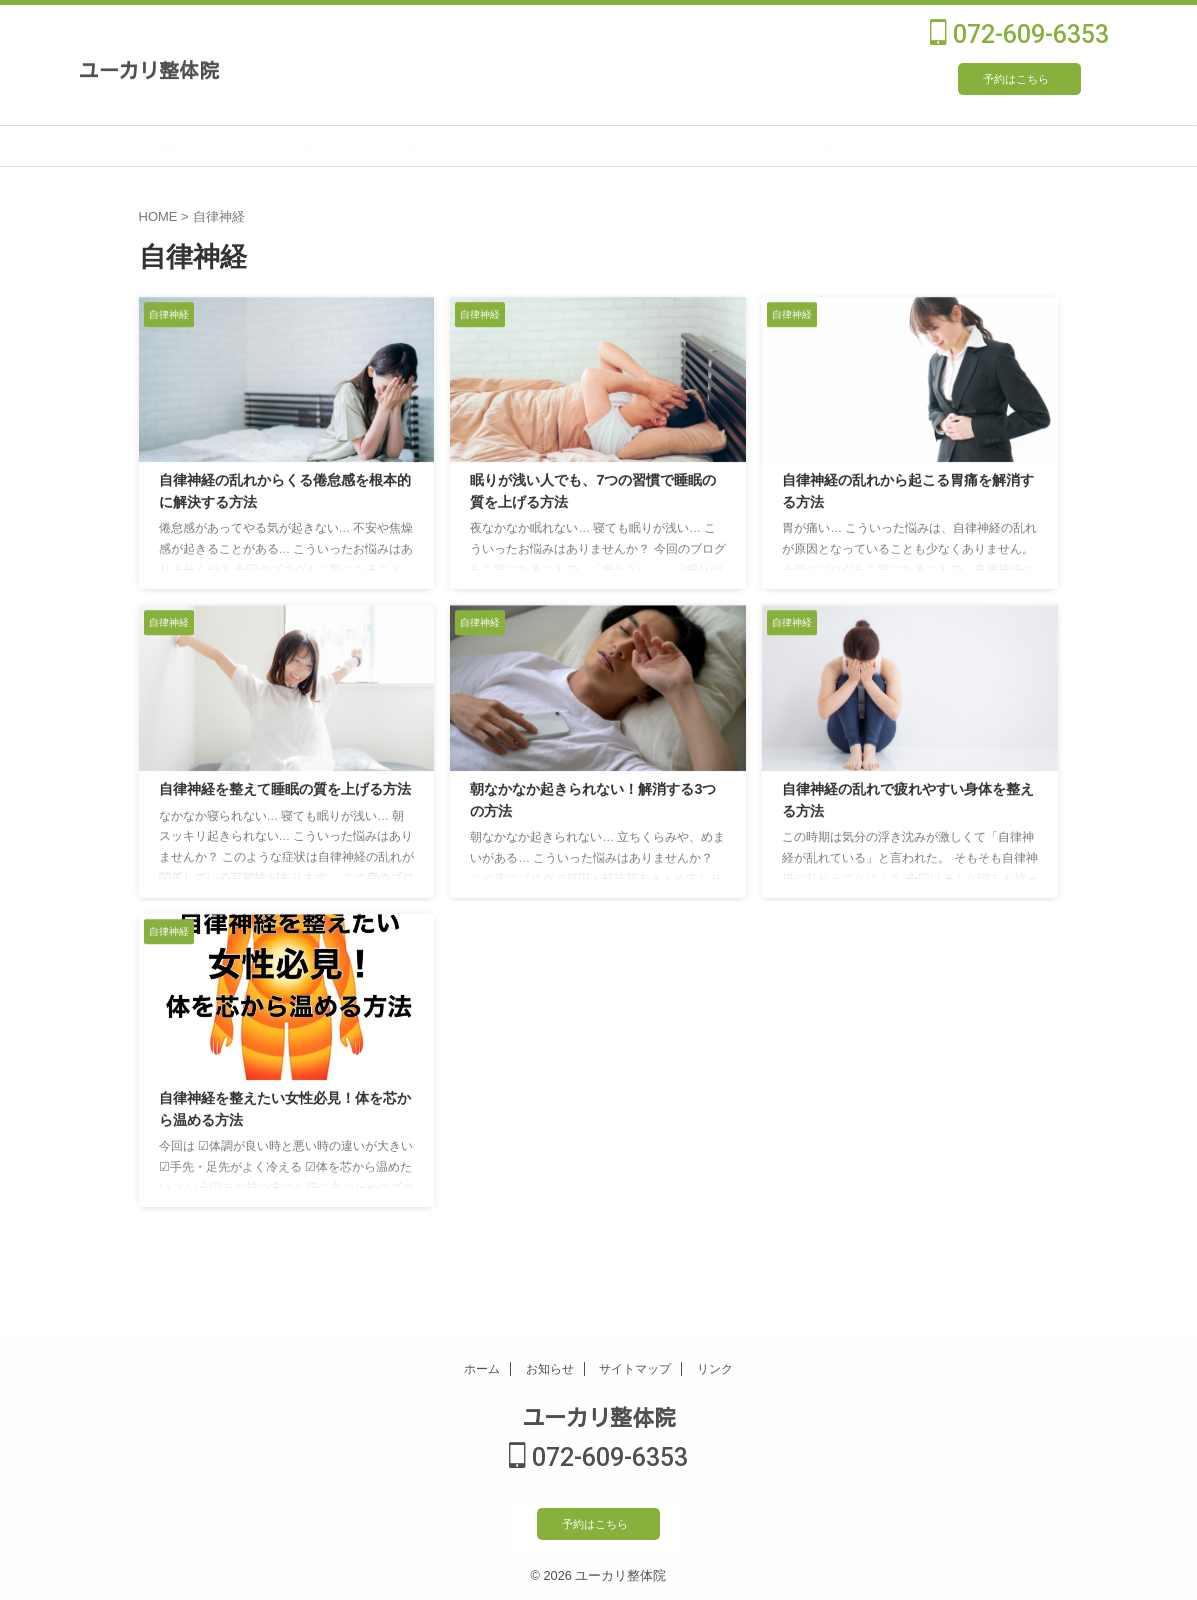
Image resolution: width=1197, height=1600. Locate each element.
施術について (248, 145)
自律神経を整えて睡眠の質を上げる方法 (285, 790)
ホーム (482, 1371)
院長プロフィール (568, 145)
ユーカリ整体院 (149, 69)
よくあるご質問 (887, 145)
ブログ (1047, 145)
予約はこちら (1016, 79)
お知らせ (550, 1371)
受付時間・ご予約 (728, 145)
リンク (715, 1371)
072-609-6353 (1019, 34)
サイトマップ (635, 1371)
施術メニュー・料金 (407, 145)
